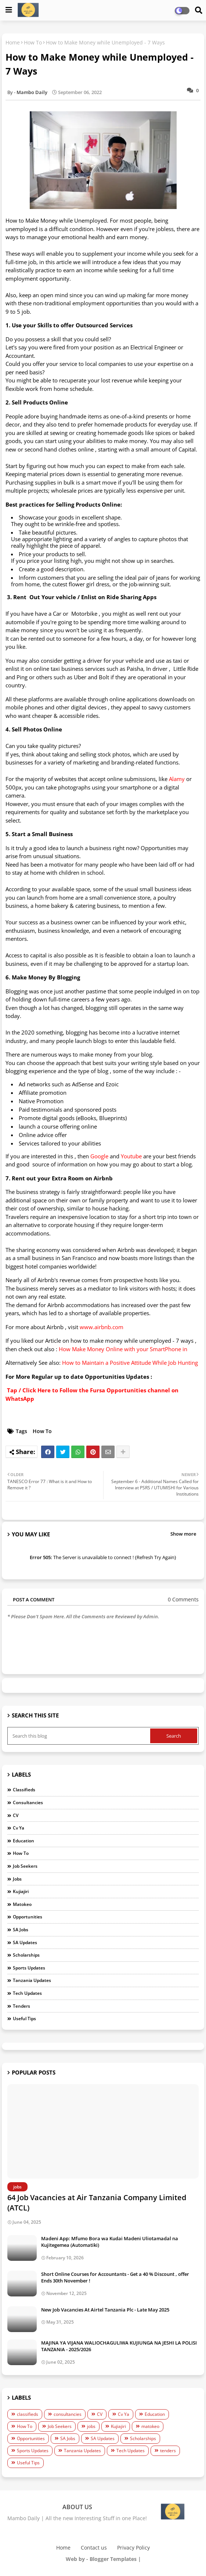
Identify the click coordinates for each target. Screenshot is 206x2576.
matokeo (22, 1904)
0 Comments (183, 1599)
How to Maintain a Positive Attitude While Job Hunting (130, 1362)
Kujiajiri (21, 1891)
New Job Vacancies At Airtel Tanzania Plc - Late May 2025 (105, 2309)
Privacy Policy (133, 2547)
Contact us (94, 2547)
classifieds (24, 1790)
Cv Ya (18, 1828)
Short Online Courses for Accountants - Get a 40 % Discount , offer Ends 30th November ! (115, 2277)
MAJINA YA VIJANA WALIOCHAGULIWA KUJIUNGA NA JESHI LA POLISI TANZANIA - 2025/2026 (119, 2346)
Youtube (131, 1156)
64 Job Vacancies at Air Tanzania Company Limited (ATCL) (96, 2202)
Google (99, 1156)
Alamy (177, 778)
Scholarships (26, 1955)
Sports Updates (29, 1968)
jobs (17, 1879)
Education (23, 1841)
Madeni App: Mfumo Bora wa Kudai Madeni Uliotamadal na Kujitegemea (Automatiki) (109, 2241)
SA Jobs (20, 1929)
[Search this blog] (79, 1735)
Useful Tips (24, 2018)
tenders (21, 2006)
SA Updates (25, 1942)
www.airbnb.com (101, 1327)
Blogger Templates (113, 2558)
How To (33, 42)
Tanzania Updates (32, 1980)
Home (13, 42)
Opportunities (27, 1917)
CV (15, 1815)
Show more (183, 1533)
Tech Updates (27, 1993)
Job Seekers (25, 1866)
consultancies (28, 1802)
